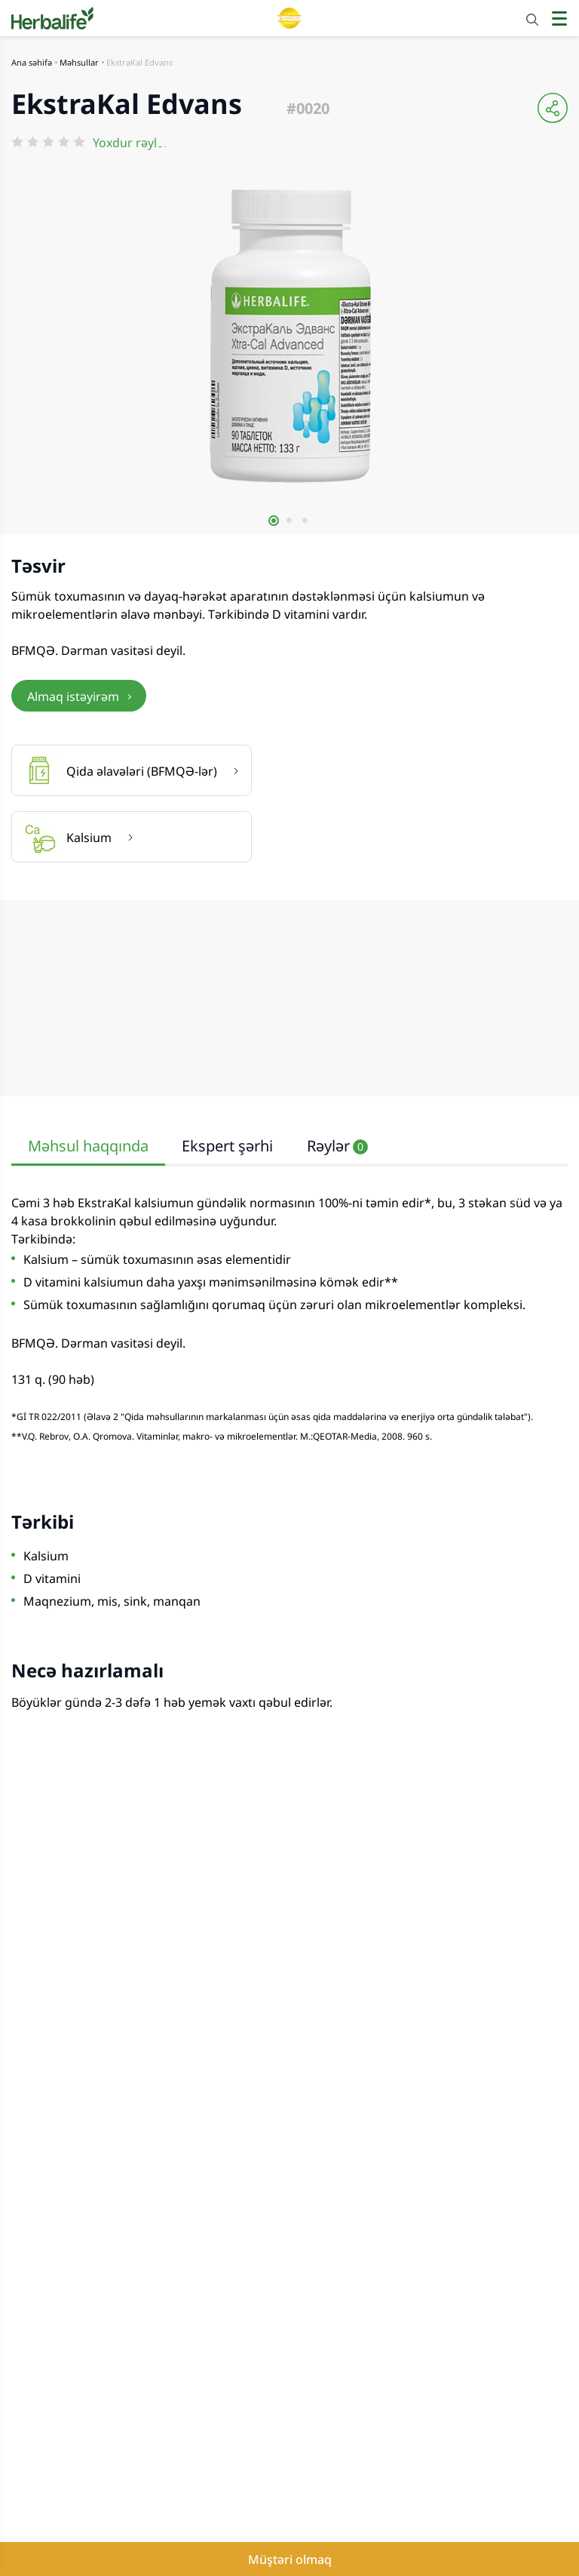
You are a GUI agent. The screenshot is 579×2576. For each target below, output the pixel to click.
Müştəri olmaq (290, 2559)
